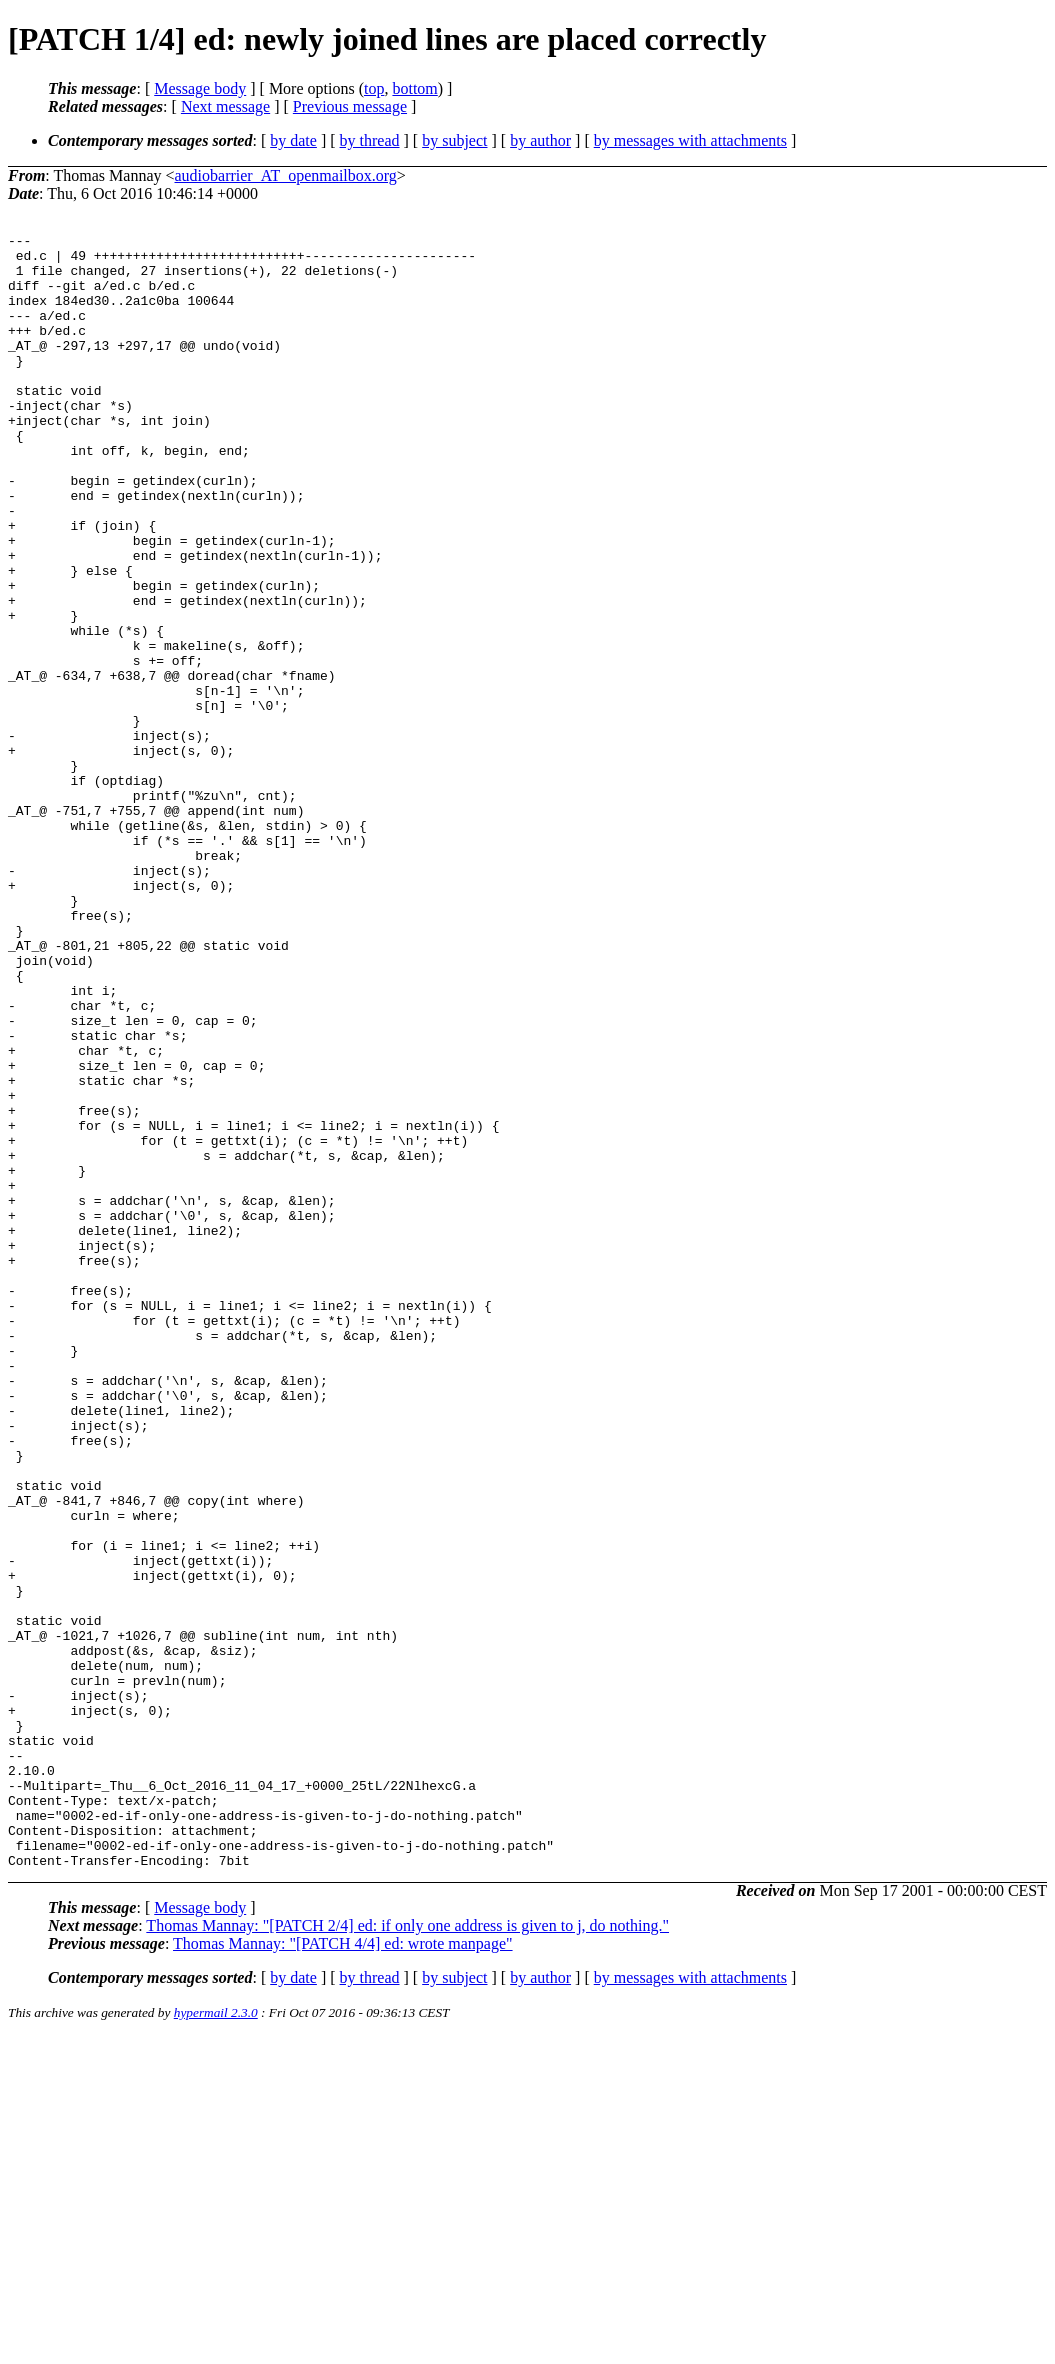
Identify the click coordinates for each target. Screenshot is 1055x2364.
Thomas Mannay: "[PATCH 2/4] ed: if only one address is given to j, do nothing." (407, 2252)
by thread (370, 140)
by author (540, 140)
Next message (225, 106)
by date (293, 140)
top (374, 88)
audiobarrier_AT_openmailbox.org (286, 175)
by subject (454, 140)
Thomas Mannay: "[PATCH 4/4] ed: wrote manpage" (343, 2270)
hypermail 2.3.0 (216, 2339)
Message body (200, 88)
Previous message (350, 106)
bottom (414, 88)
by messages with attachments (690, 140)
